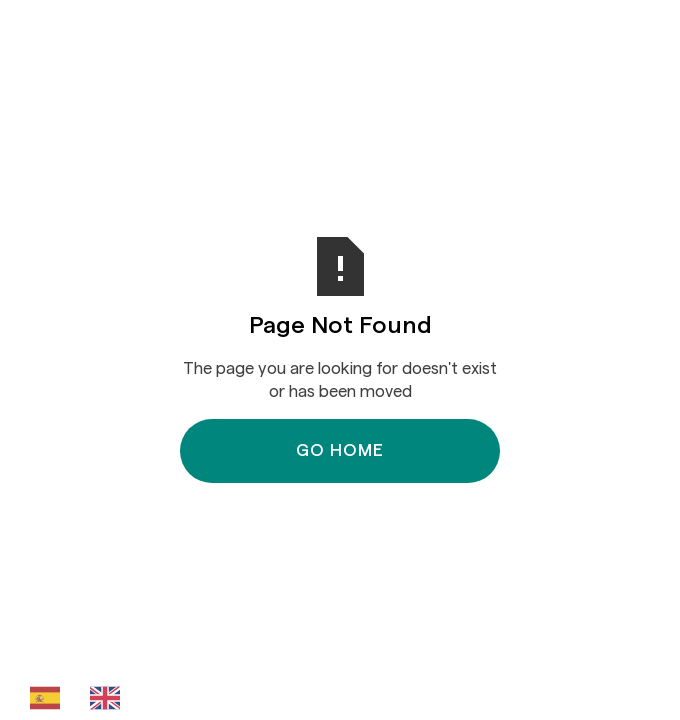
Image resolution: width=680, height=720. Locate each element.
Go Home (340, 450)
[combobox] (50, 698)
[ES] (50, 698)
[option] (110, 698)
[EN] (110, 698)
